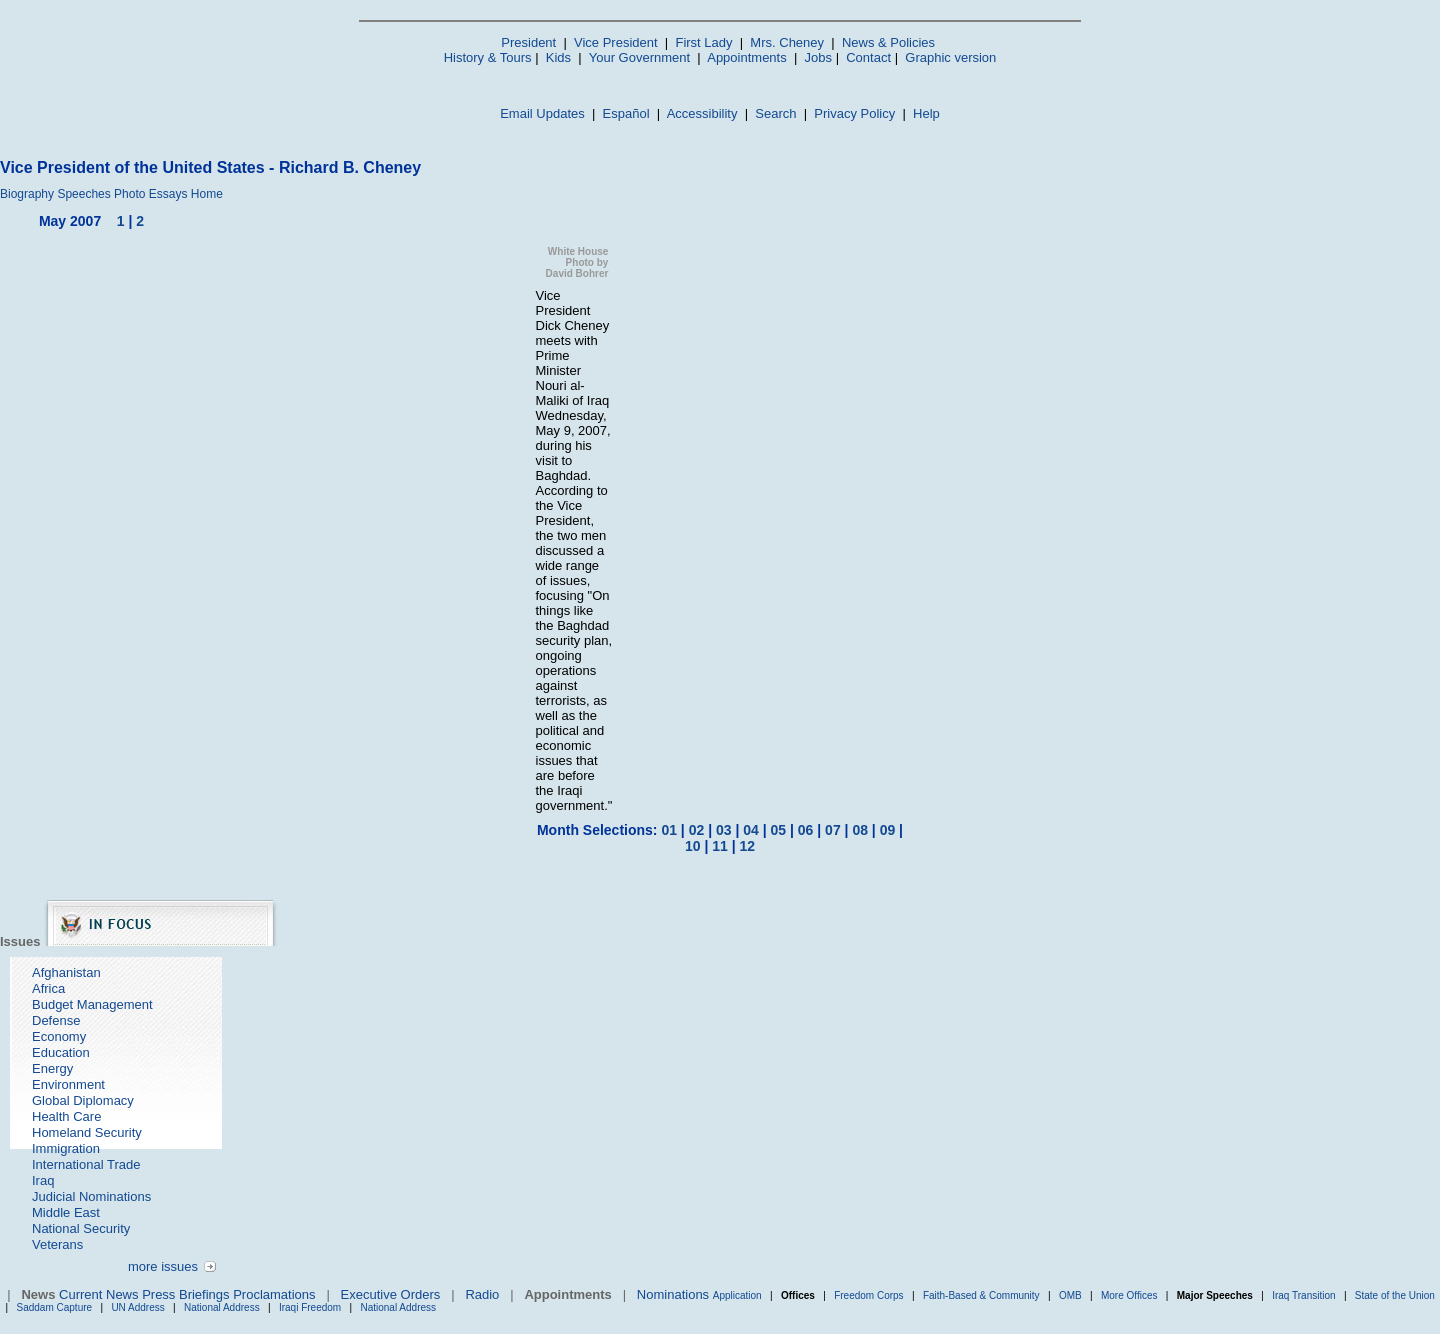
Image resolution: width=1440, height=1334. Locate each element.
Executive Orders (391, 1294)
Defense (56, 1020)
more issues (163, 1266)
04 (751, 830)
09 (888, 830)
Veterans (57, 1244)
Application (737, 1295)
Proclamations (274, 1294)
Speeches (83, 194)
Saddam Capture (55, 1307)
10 (693, 846)
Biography (27, 194)
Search (775, 113)
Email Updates (542, 113)
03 (724, 830)
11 (720, 846)
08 (860, 830)
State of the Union (1395, 1295)
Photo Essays (150, 194)
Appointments (747, 57)
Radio (482, 1294)
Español (626, 113)
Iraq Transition (1303, 1295)
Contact (868, 57)
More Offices (1129, 1295)
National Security (81, 1228)
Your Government (639, 57)
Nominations (673, 1294)
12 (747, 846)
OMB (1070, 1295)
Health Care (66, 1116)
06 (806, 830)
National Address (222, 1307)
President (528, 42)
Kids (558, 57)
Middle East (66, 1212)
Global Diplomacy (83, 1100)
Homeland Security (87, 1132)
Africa (48, 988)
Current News (98, 1294)
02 (697, 830)
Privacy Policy (854, 113)
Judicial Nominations (91, 1196)
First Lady (703, 42)
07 (833, 830)
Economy (59, 1036)
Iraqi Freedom (310, 1307)
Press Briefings (185, 1294)
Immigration (66, 1148)
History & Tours (488, 57)
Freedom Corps (868, 1295)
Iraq (43, 1180)
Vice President (616, 42)
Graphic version (950, 57)
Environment (68, 1084)
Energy (52, 1068)
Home (207, 194)
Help (926, 113)
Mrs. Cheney (787, 42)
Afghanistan (66, 972)
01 (669, 830)
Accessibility (702, 113)
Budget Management (92, 1004)
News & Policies (888, 42)
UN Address (137, 1307)
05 (779, 830)
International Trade (86, 1164)
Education (61, 1052)
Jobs (818, 57)
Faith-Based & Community (983, 1295)
